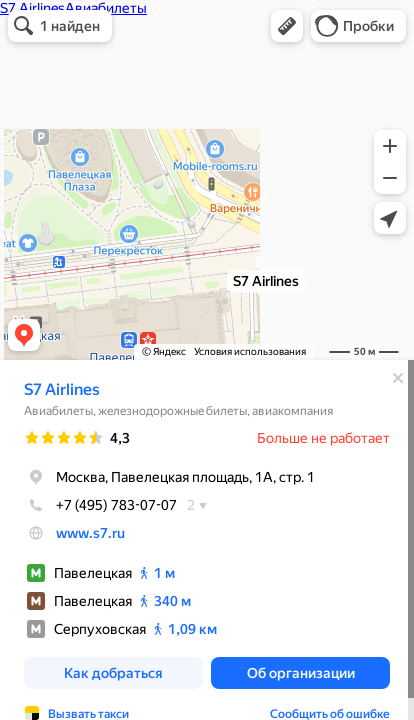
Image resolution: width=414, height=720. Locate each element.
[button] (287, 26)
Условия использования (250, 351)
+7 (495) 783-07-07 (100, 505)
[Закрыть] (398, 378)
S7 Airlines (62, 389)
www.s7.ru (90, 533)
